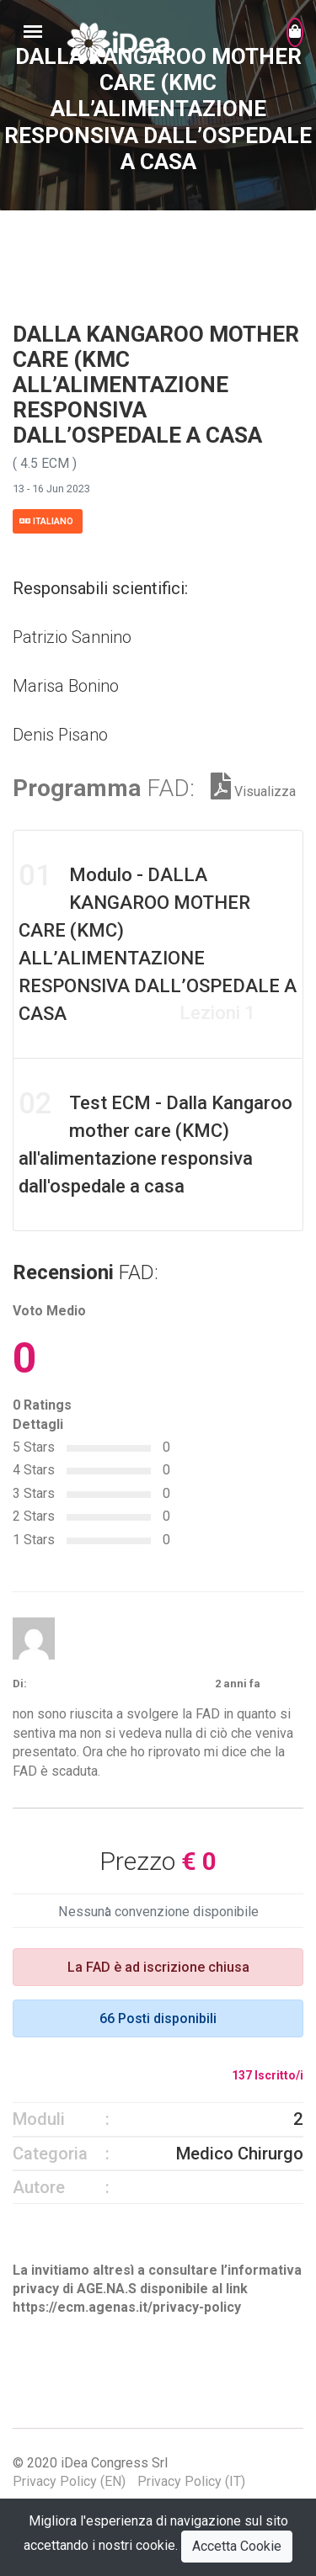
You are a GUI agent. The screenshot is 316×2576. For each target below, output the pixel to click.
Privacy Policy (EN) (69, 2481)
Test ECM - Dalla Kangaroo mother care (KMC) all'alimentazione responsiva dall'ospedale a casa (155, 1141)
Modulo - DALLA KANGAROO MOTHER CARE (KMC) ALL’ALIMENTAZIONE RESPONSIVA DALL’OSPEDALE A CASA (158, 941)
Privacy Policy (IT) (191, 2481)
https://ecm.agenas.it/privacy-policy (127, 2307)
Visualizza (253, 791)
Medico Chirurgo (239, 2153)
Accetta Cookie (236, 2546)
